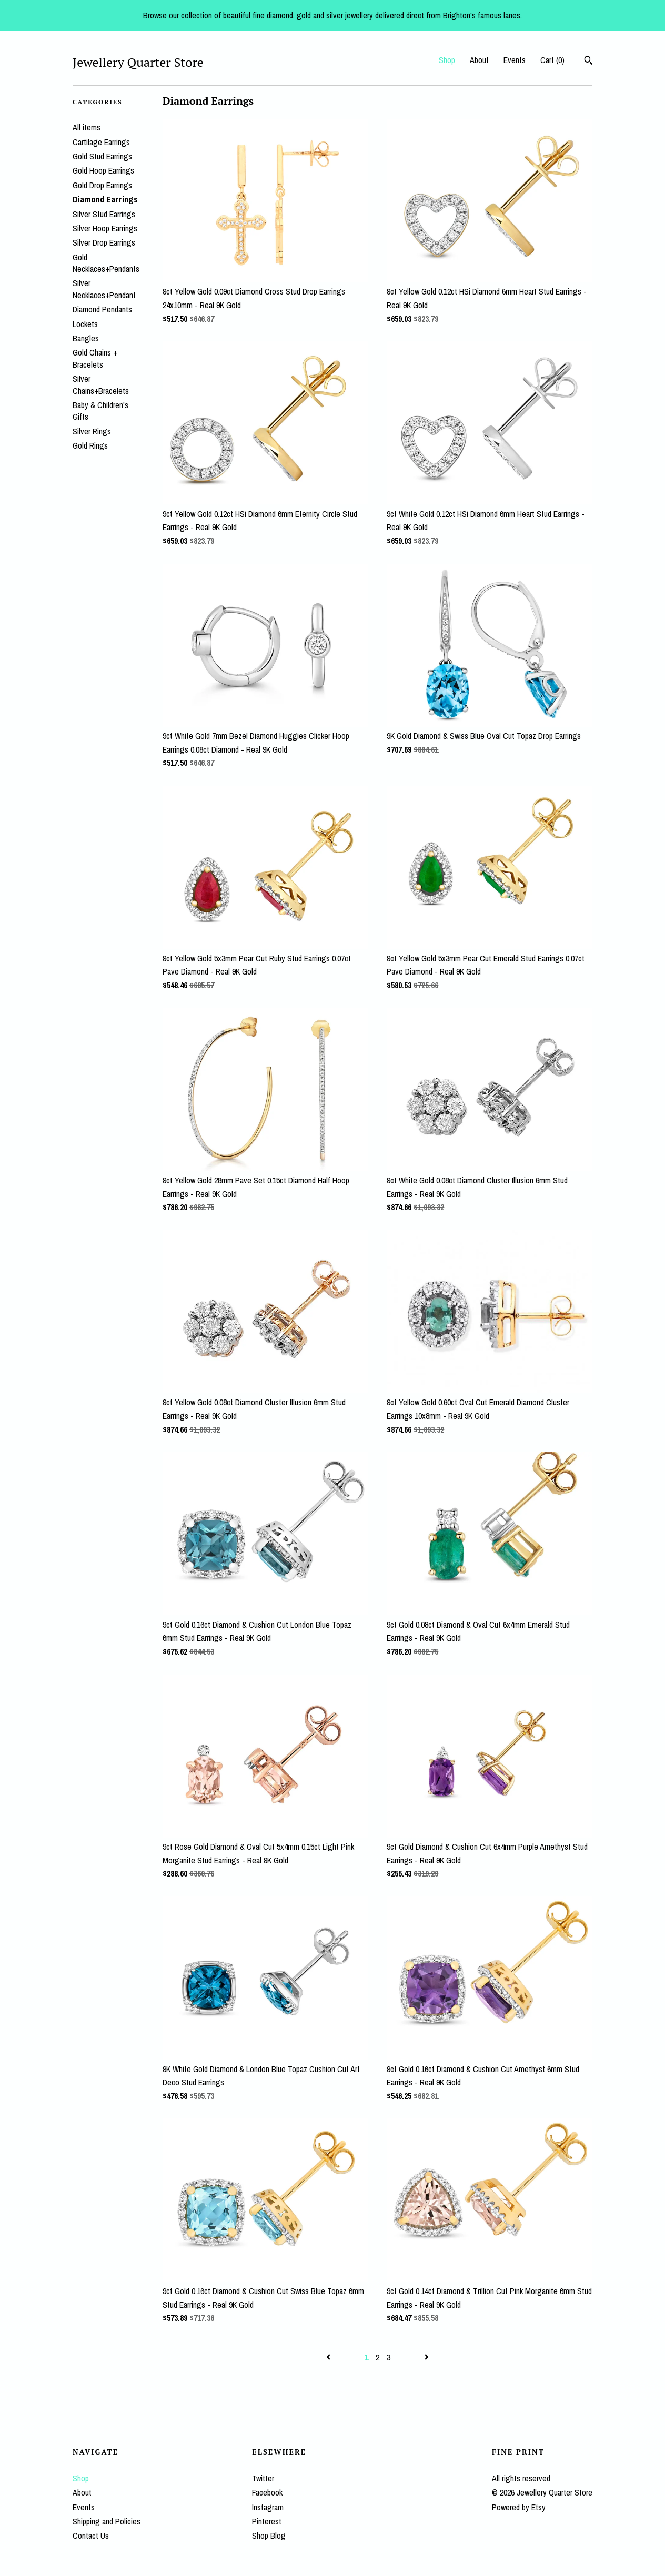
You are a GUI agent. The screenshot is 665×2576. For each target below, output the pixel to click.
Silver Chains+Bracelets (101, 384)
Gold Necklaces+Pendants (106, 263)
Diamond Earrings (105, 199)
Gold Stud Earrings (102, 156)
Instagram (268, 2507)
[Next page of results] (426, 2357)
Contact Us (91, 2535)
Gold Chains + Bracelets (95, 358)
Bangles (86, 338)
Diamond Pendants (102, 309)
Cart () (552, 60)
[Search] (588, 61)
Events (514, 60)
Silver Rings (92, 431)
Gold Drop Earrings (102, 185)
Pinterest (266, 2521)
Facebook (267, 2492)
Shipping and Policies (106, 2521)
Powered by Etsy (519, 2507)
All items (86, 127)
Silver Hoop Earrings (105, 228)
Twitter (263, 2478)
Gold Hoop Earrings (103, 170)
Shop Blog (269, 2535)
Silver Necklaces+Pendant (104, 288)
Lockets (85, 324)
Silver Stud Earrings (104, 214)
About (479, 60)
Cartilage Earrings (101, 142)
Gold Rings (90, 445)
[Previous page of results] (329, 2357)
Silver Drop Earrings (104, 242)
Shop (447, 60)
